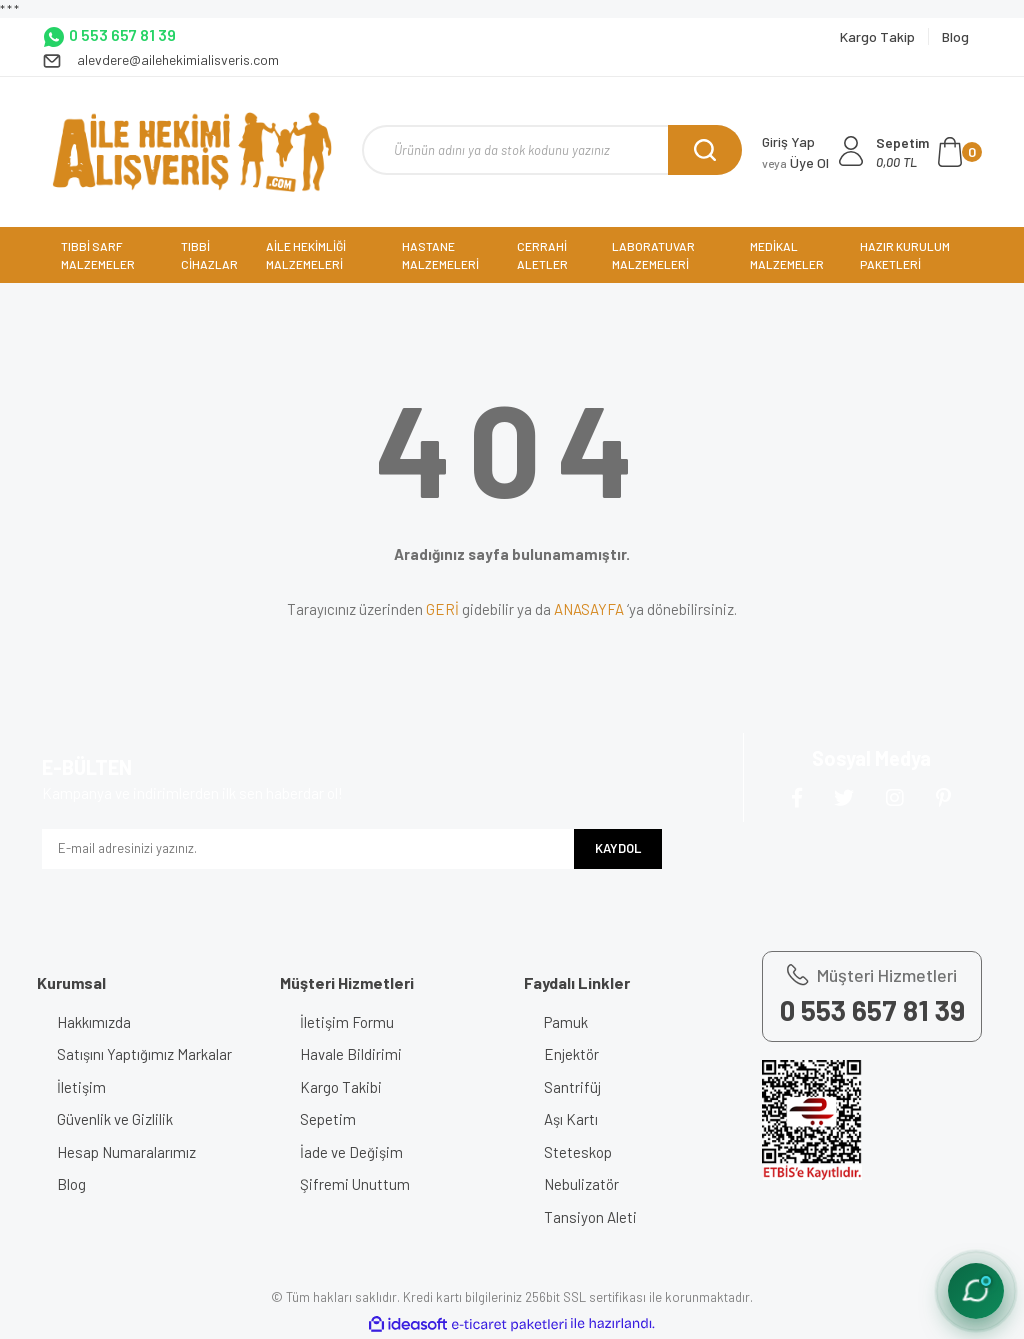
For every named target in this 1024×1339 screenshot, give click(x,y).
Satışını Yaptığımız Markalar (144, 1054)
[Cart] (929, 152)
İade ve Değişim (351, 1152)
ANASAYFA (589, 609)
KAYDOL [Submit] (618, 848)
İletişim (81, 1087)
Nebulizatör (581, 1184)
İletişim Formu (347, 1022)
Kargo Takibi (341, 1087)
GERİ (442, 609)
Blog (71, 1184)
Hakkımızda (94, 1022)
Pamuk (566, 1022)
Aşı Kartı (571, 1119)
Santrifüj (572, 1087)
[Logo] (191, 152)
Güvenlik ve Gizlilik (115, 1119)
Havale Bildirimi (351, 1054)
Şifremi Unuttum (355, 1184)
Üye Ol (795, 162)
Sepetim (328, 1119)
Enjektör (571, 1054)
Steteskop (578, 1152)
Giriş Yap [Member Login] (788, 141)
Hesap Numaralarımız (126, 1152)
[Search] (552, 150)
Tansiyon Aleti (590, 1217)
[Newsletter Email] (308, 849)
